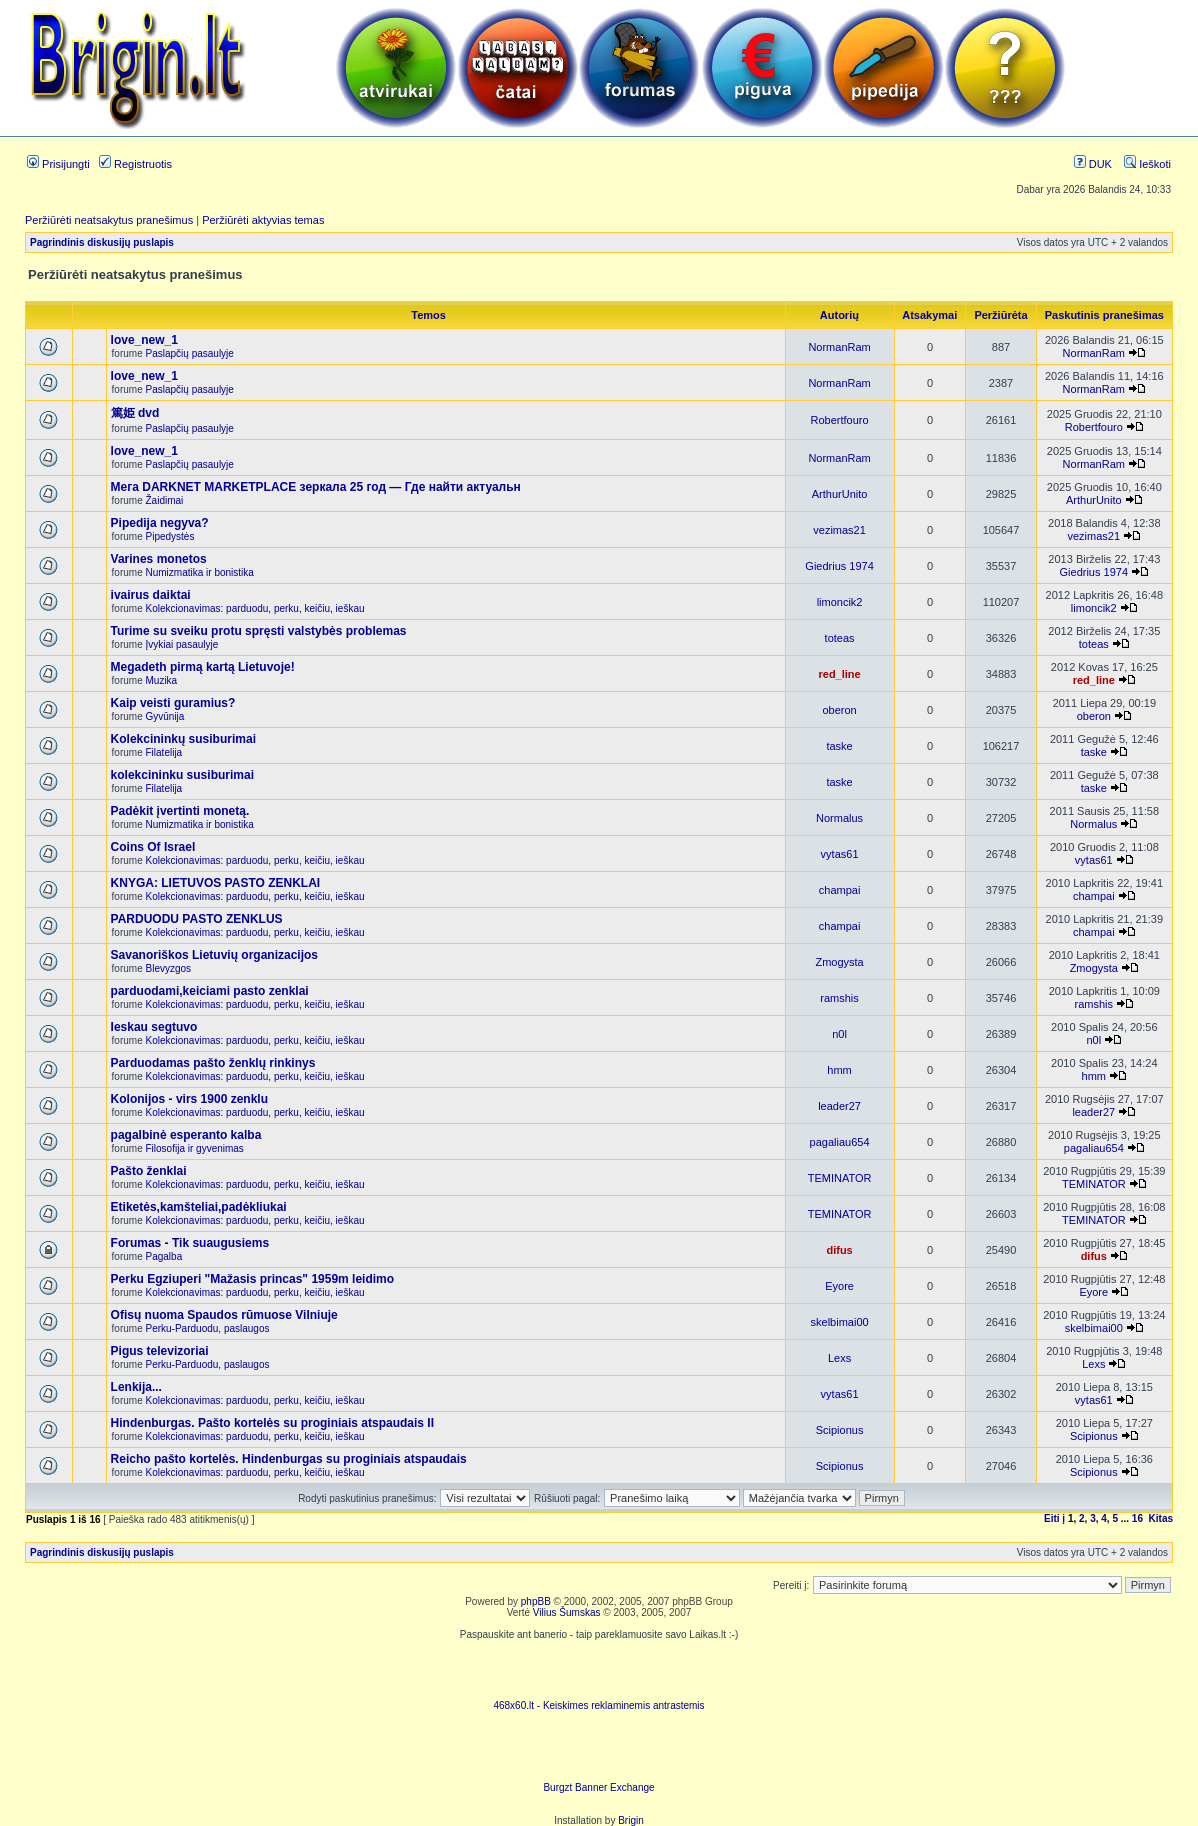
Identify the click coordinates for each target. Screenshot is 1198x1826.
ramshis (839, 998)
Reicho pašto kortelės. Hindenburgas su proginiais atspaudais (289, 1459)
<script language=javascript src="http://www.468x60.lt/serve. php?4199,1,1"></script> (599, 1670)
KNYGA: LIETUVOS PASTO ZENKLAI (216, 883)
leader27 (839, 1106)
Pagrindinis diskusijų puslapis (102, 242)
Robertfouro (840, 420)
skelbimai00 (840, 1322)
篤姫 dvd (135, 413)
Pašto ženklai (149, 1171)
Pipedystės (170, 536)
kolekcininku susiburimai (182, 775)
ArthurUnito (840, 494)
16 (1137, 1518)
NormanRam (839, 347)
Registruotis (135, 164)
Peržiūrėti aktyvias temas (263, 220)
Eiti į (1054, 1518)
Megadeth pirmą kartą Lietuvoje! (203, 667)
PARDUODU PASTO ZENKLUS (197, 919)
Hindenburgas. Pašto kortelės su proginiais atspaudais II (272, 1423)
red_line (839, 674)
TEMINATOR (840, 1178)
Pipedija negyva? (160, 523)
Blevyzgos (169, 968)
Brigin (631, 1820)
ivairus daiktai (151, 595)
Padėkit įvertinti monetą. (180, 811)
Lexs (839, 1358)
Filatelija (164, 752)
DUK (1093, 164)
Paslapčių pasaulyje (190, 353)
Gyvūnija (165, 716)
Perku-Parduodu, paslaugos (208, 1328)
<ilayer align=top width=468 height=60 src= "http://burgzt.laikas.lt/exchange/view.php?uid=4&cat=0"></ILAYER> (599, 1752)
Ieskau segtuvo (154, 1027)
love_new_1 (144, 340)
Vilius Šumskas (567, 1612)
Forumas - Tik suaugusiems (190, 1243)
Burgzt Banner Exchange (598, 1787)
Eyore (839, 1286)
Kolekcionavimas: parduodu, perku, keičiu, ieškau (255, 608)
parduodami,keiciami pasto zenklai (210, 991)
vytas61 (840, 854)
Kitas (1161, 1518)
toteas (840, 638)
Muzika (162, 680)
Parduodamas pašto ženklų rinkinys (213, 1063)
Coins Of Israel (153, 847)
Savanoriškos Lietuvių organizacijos (214, 955)
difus (839, 1250)
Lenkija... (136, 1387)
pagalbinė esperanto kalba (186, 1135)
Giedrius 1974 (839, 566)
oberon (839, 710)
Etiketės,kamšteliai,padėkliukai (199, 1207)
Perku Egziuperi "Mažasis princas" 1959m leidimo (253, 1279)
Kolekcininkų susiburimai (183, 739)
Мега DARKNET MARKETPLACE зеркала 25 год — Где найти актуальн (316, 487)
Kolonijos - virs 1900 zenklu (189, 1099)
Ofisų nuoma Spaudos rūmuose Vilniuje (224, 1315)
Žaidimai (165, 500)
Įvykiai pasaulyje (182, 644)
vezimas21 (839, 530)
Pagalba (164, 1256)
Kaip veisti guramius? (173, 703)
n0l (839, 1034)
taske (839, 746)
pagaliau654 (840, 1142)
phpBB (536, 1601)
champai (840, 890)
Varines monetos (159, 559)
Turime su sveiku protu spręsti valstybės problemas (259, 631)
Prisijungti (58, 164)
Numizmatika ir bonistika (200, 572)
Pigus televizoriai (160, 1351)
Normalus (839, 818)
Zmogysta (839, 962)
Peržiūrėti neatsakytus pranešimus (109, 220)
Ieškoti (1147, 164)
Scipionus (840, 1430)
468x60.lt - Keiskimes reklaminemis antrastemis (598, 1705)
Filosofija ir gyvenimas (195, 1148)
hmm (839, 1070)
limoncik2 (840, 602)
